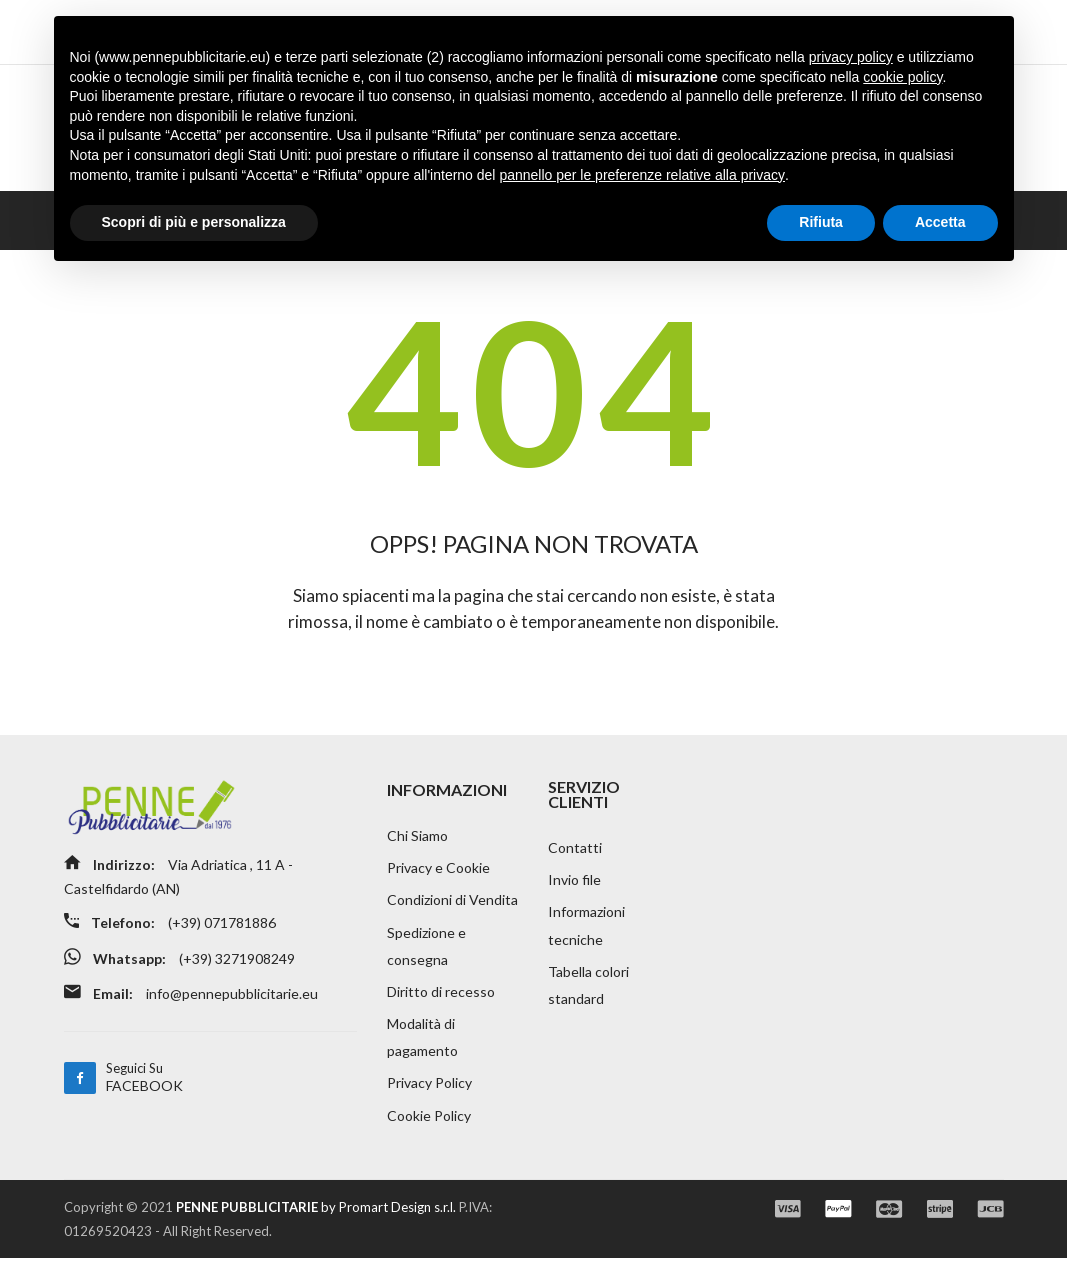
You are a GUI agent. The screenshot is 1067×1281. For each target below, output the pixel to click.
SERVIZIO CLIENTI (584, 809)
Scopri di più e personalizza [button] (194, 222)
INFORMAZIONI (447, 804)
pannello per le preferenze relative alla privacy (642, 175)
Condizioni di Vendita (452, 916)
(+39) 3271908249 (240, 970)
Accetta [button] (940, 222)
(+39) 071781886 (225, 937)
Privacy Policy (429, 1104)
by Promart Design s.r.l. (316, 1230)
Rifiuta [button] (821, 222)
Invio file (574, 895)
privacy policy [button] (851, 57)
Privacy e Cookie (438, 883)
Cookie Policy (429, 1137)
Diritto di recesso (441, 1010)
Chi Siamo (417, 850)
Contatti (575, 862)
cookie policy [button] (902, 77)
